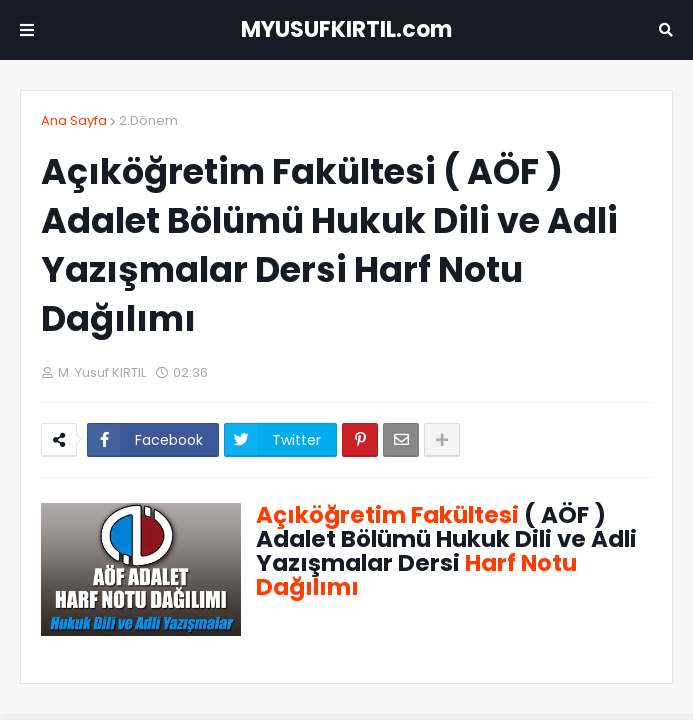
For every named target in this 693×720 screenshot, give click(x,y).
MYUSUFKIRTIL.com (346, 29)
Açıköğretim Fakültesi (387, 515)
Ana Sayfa (74, 120)
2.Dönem (148, 120)
